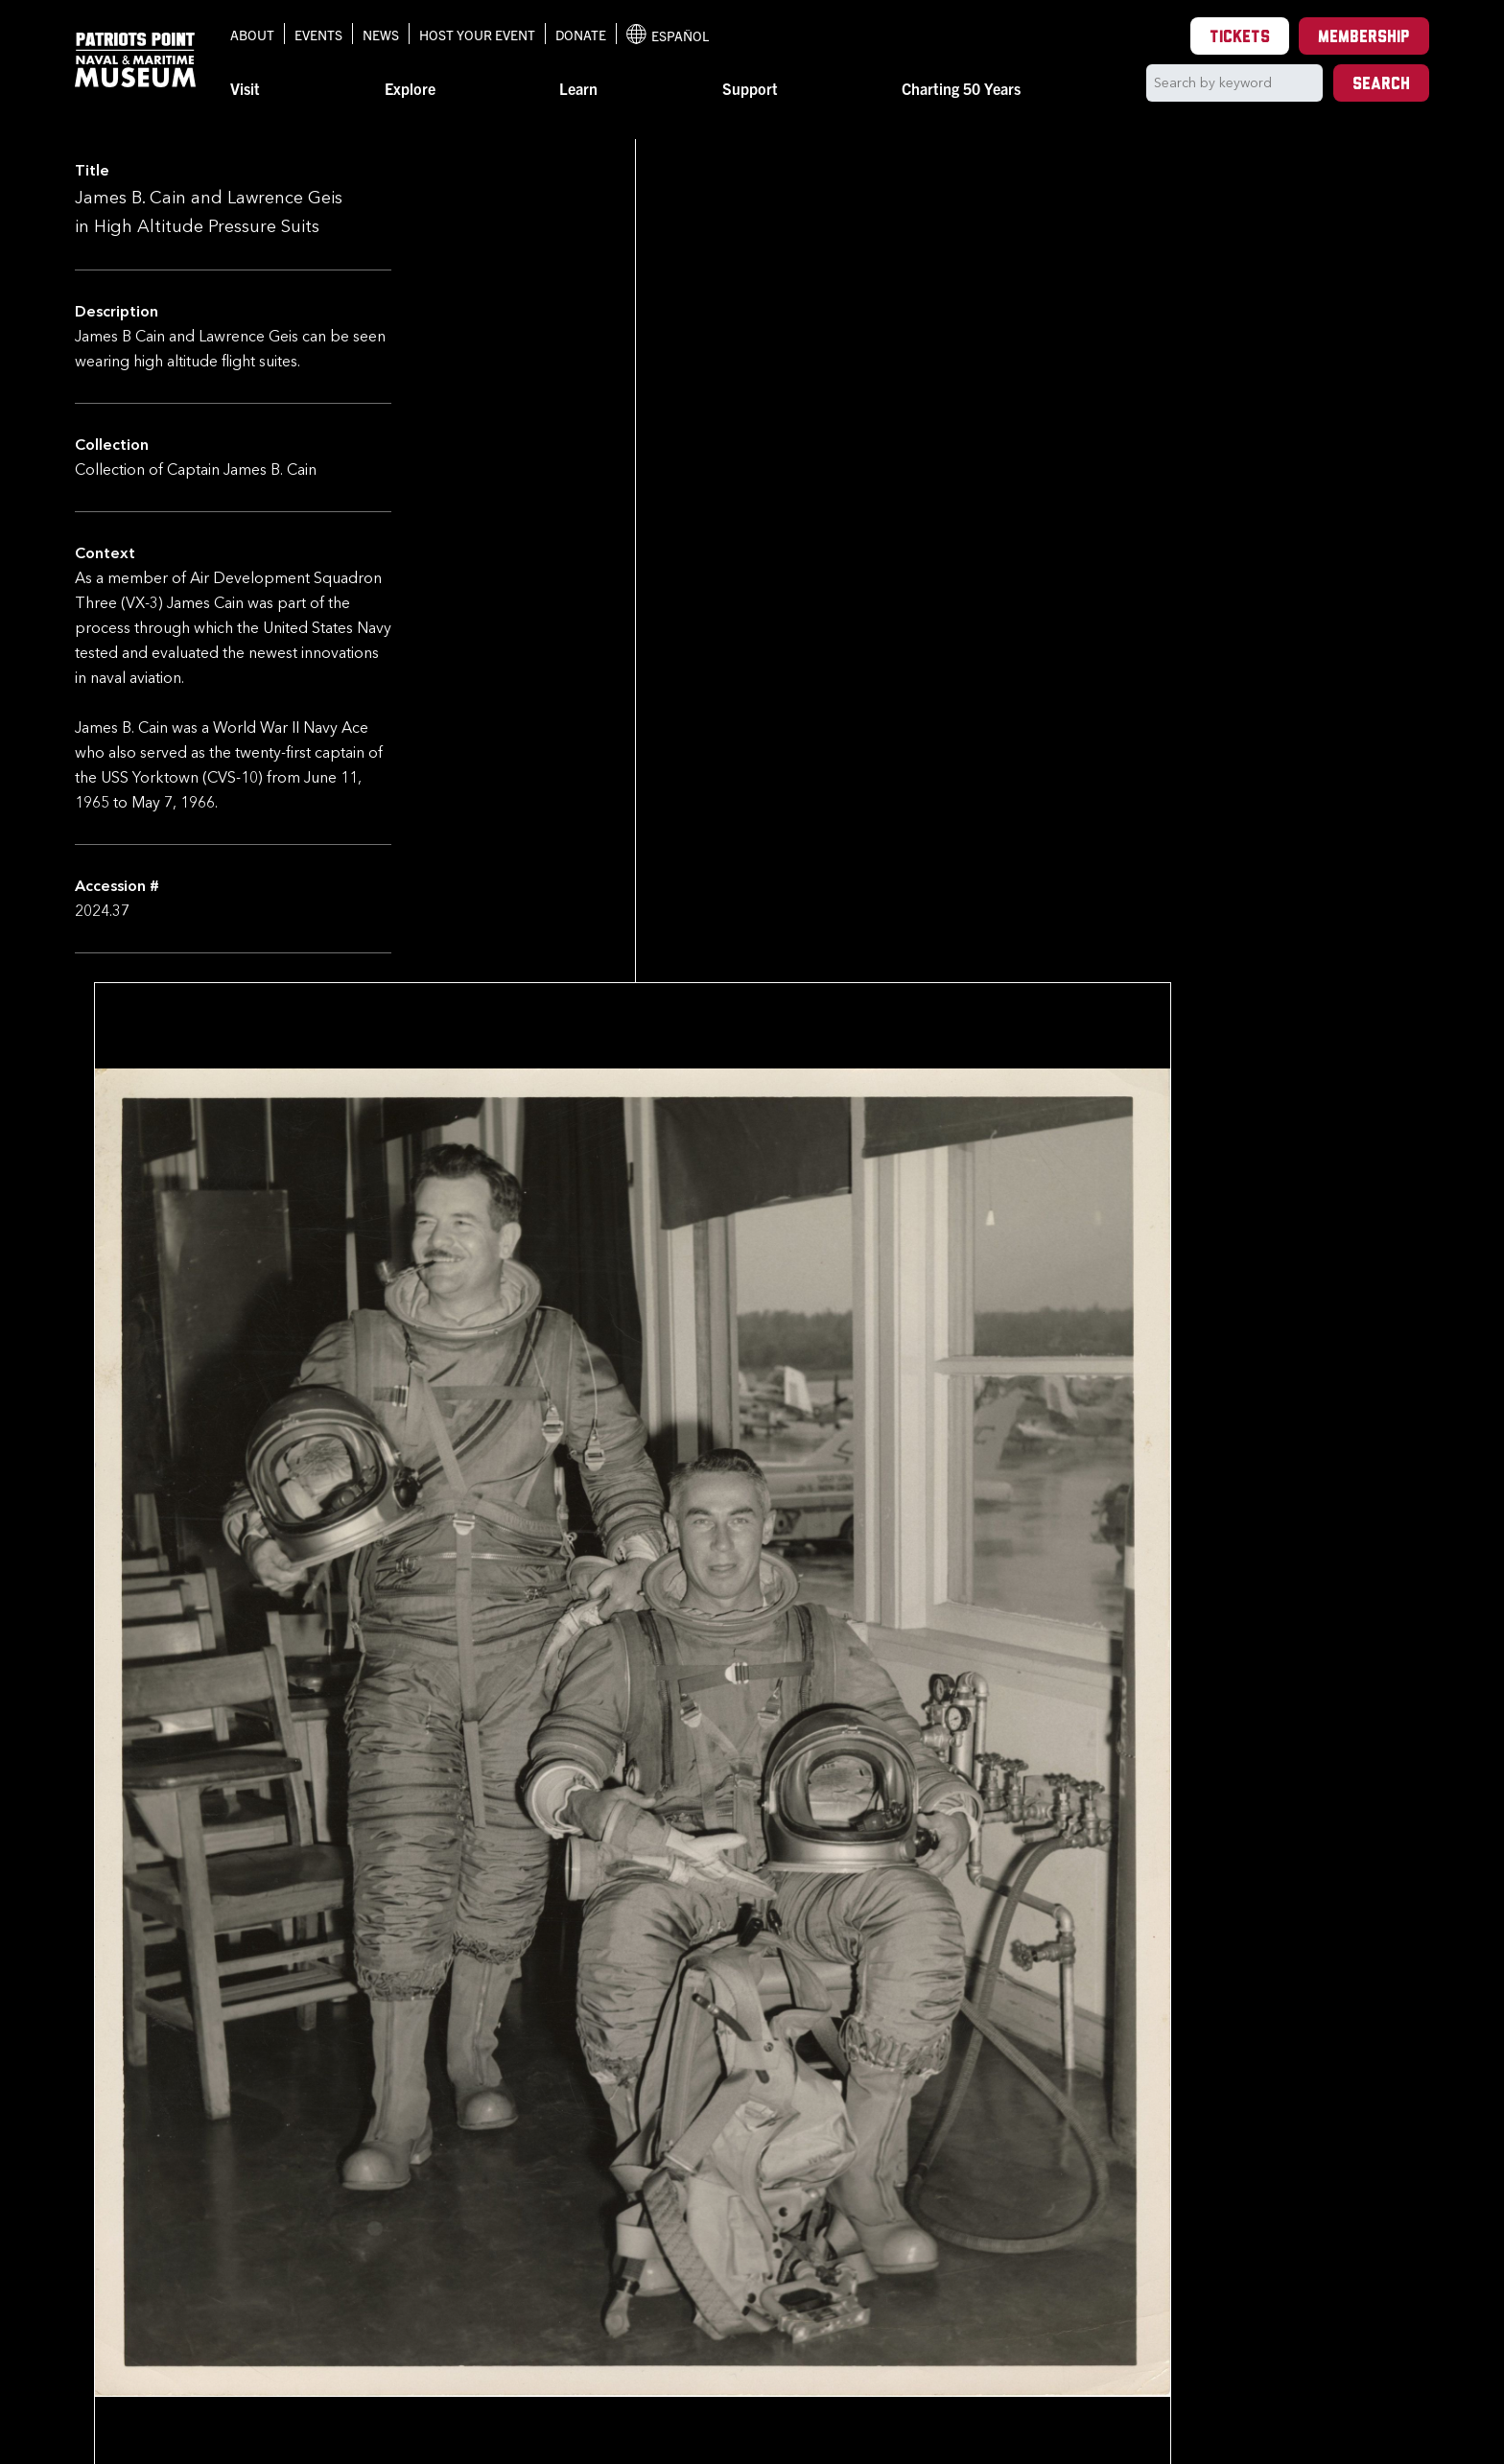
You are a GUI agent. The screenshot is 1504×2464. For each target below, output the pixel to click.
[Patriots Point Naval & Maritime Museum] (135, 60)
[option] (468, 2158)
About (252, 34)
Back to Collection (553, 2248)
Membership (1364, 38)
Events (318, 34)
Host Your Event (477, 34)
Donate (580, 34)
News (381, 34)
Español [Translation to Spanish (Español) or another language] (667, 34)
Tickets (1240, 38)
